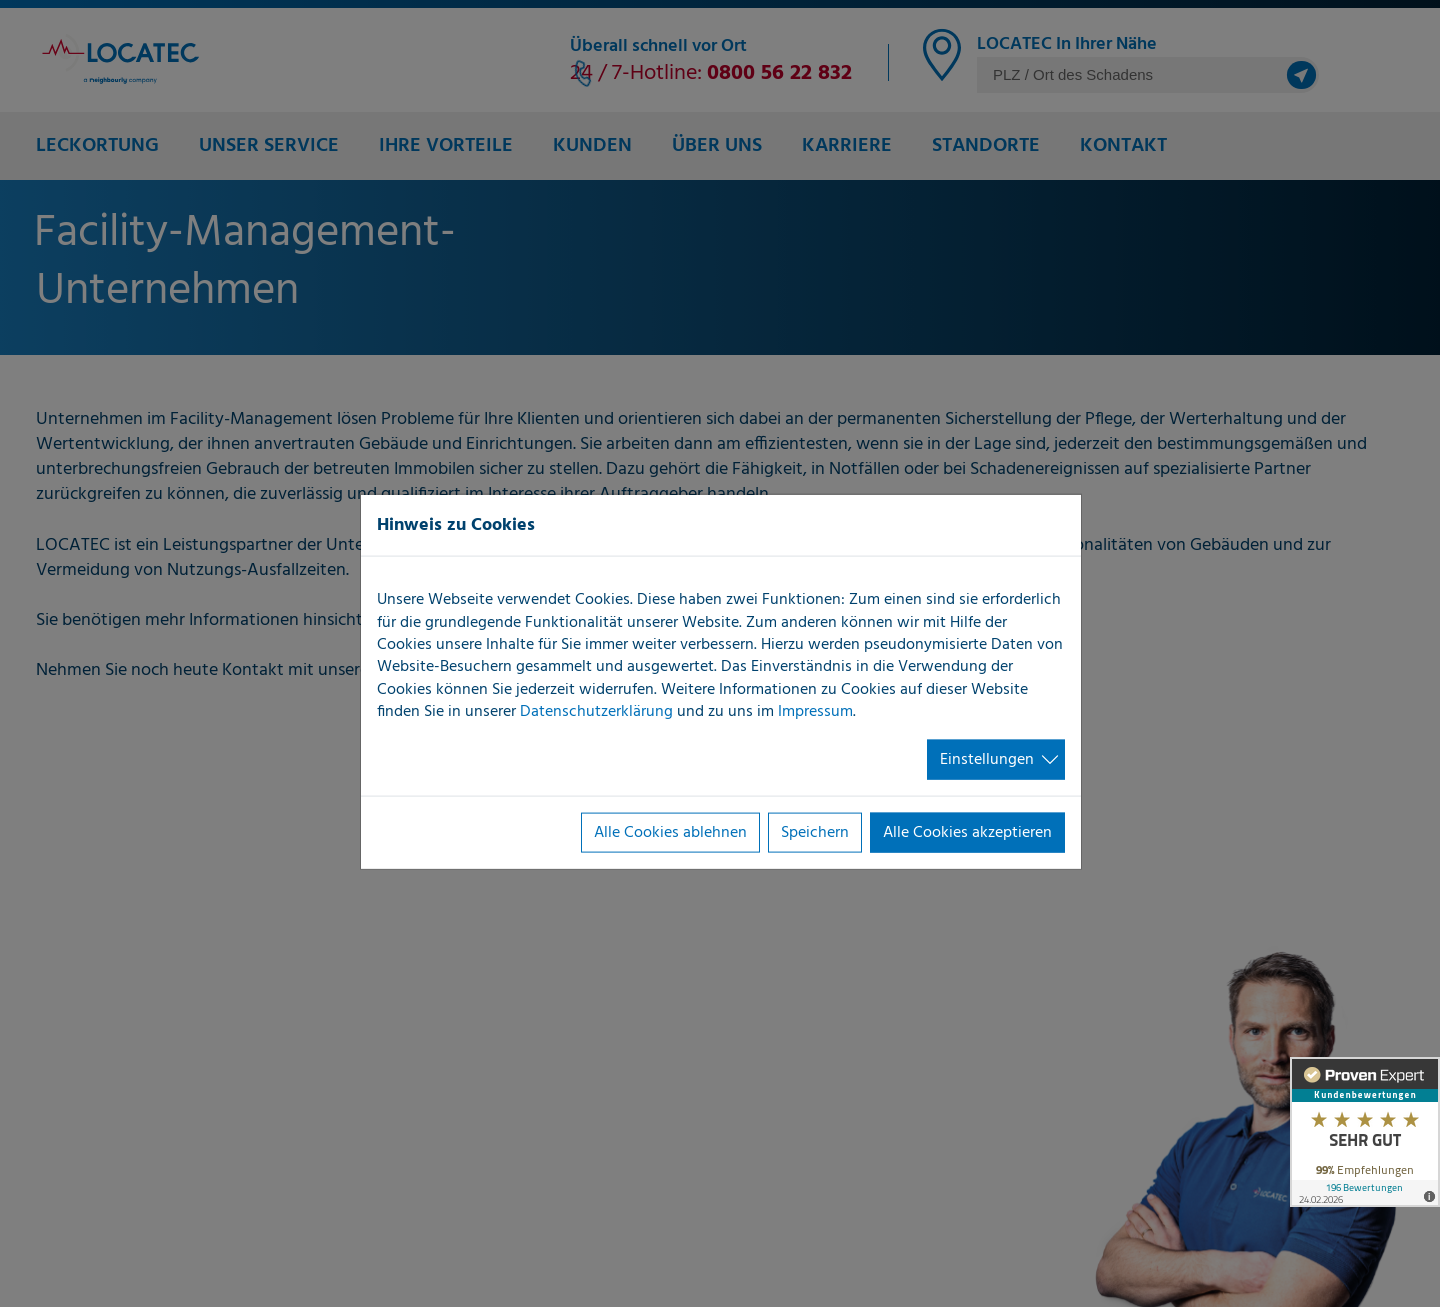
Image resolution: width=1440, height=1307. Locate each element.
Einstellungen (987, 759)
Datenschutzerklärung (596, 712)
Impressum (815, 712)
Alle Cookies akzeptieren (967, 833)
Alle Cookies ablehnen (670, 833)
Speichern (815, 833)
